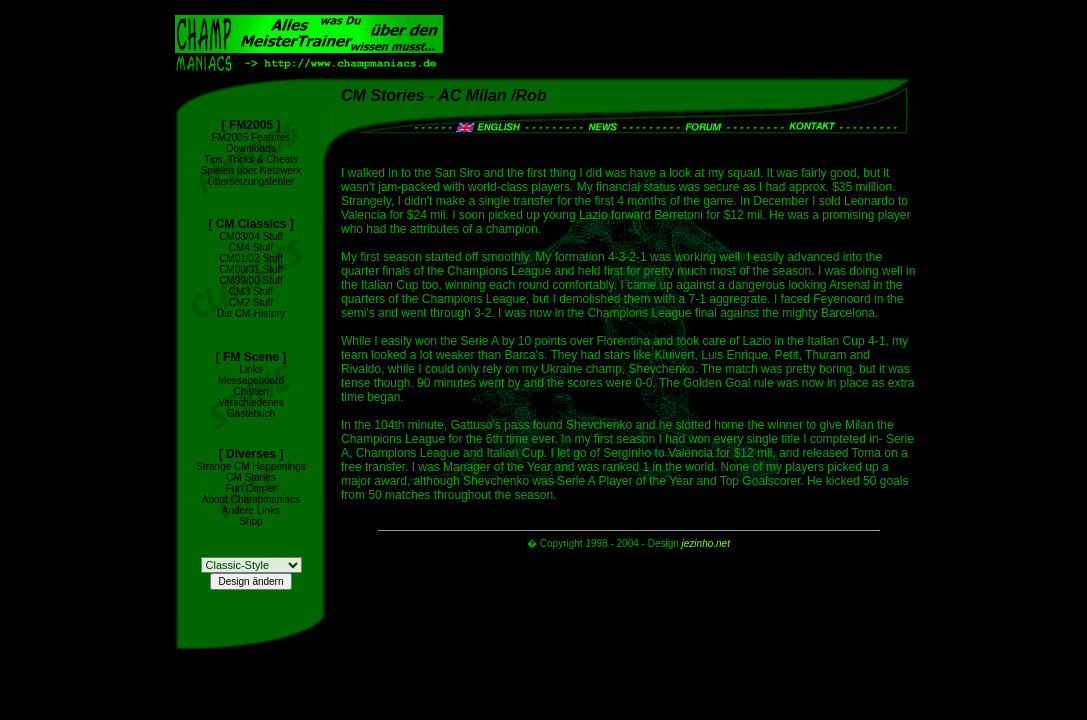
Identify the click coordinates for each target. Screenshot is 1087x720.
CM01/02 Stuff (251, 258)
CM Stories (250, 477)
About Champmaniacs (251, 499)
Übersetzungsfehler (251, 181)
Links (250, 369)
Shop (250, 521)
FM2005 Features (251, 137)
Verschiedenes (251, 402)
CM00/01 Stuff (251, 269)
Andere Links (251, 510)
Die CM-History (251, 313)
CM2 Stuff (251, 302)
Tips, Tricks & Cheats (251, 159)
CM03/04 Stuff (251, 236)
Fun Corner (251, 488)
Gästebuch (251, 413)
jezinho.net (706, 543)
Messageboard (251, 380)
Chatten (250, 391)
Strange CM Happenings (251, 466)
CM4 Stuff (251, 247)
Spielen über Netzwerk (251, 170)
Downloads (250, 148)
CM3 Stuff (251, 291)
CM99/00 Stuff (251, 280)
